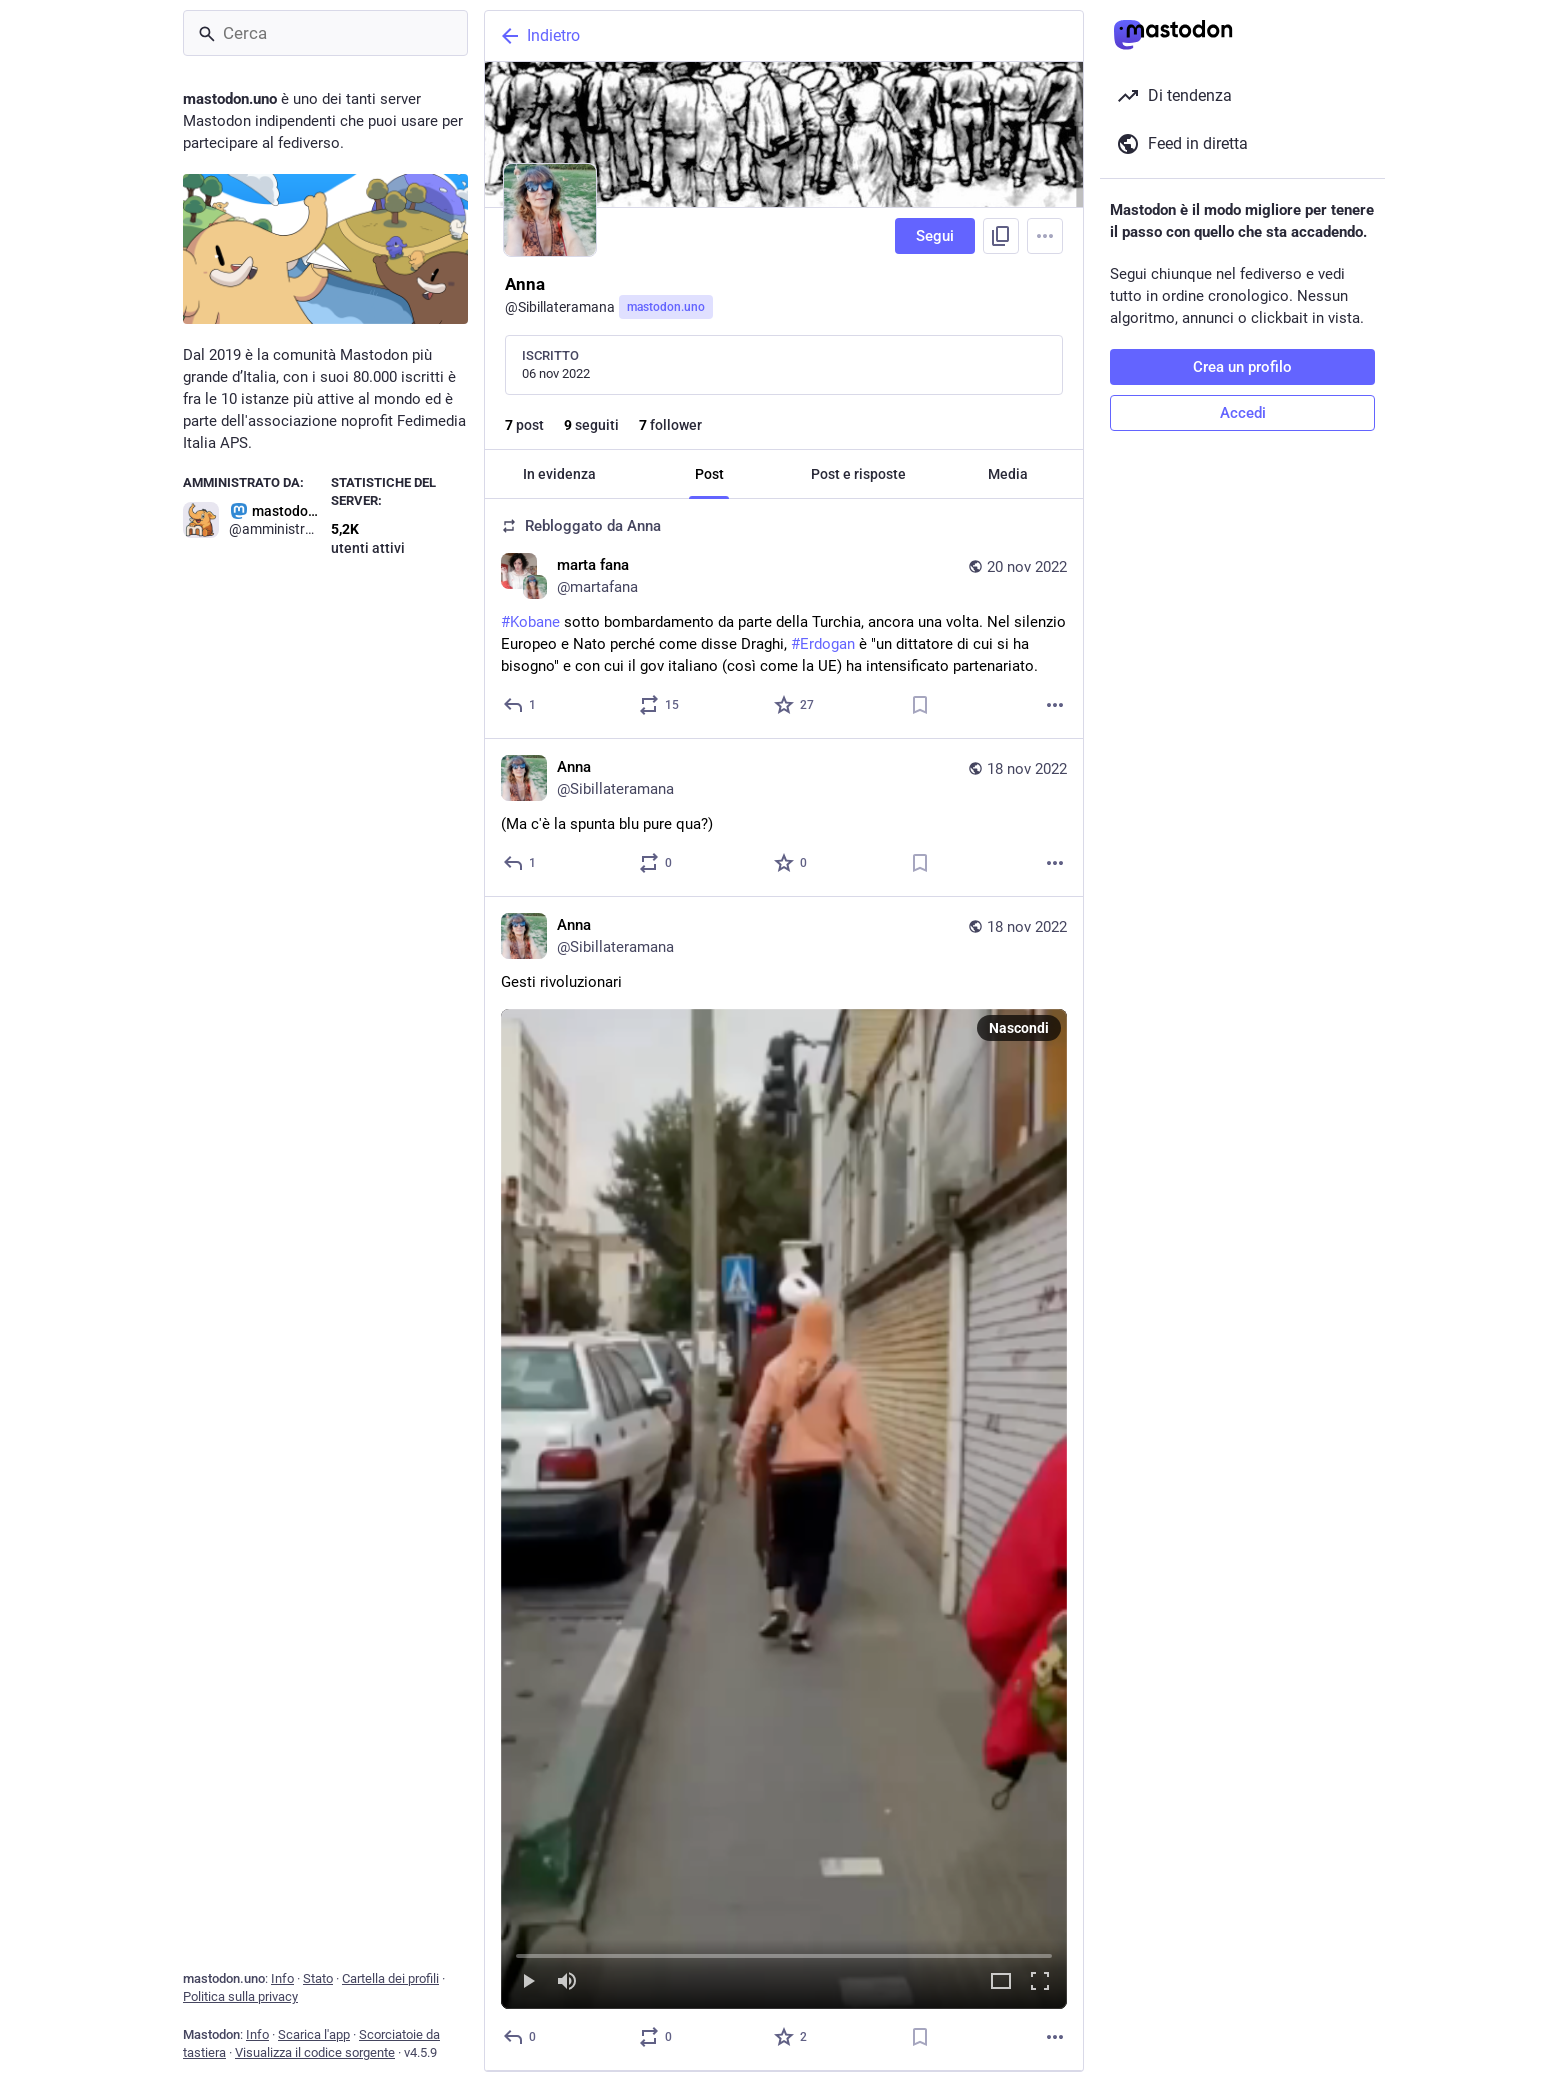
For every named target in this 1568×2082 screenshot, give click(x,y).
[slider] (784, 1952)
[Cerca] (325, 33)
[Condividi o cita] (660, 705)
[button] (784, 1509)
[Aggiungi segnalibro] (920, 705)
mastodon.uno (666, 307)
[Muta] (567, 1982)
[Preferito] (795, 705)
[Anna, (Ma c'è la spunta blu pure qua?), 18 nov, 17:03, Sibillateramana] (784, 818)
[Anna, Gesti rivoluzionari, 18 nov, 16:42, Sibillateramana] (784, 1484)
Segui (935, 236)
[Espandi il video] (1001, 1982)
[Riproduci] (528, 1982)
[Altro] (1055, 705)
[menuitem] (784, 1509)
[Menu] (1045, 236)
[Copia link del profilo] (1001, 236)
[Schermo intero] (1040, 1982)
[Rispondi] (520, 705)
